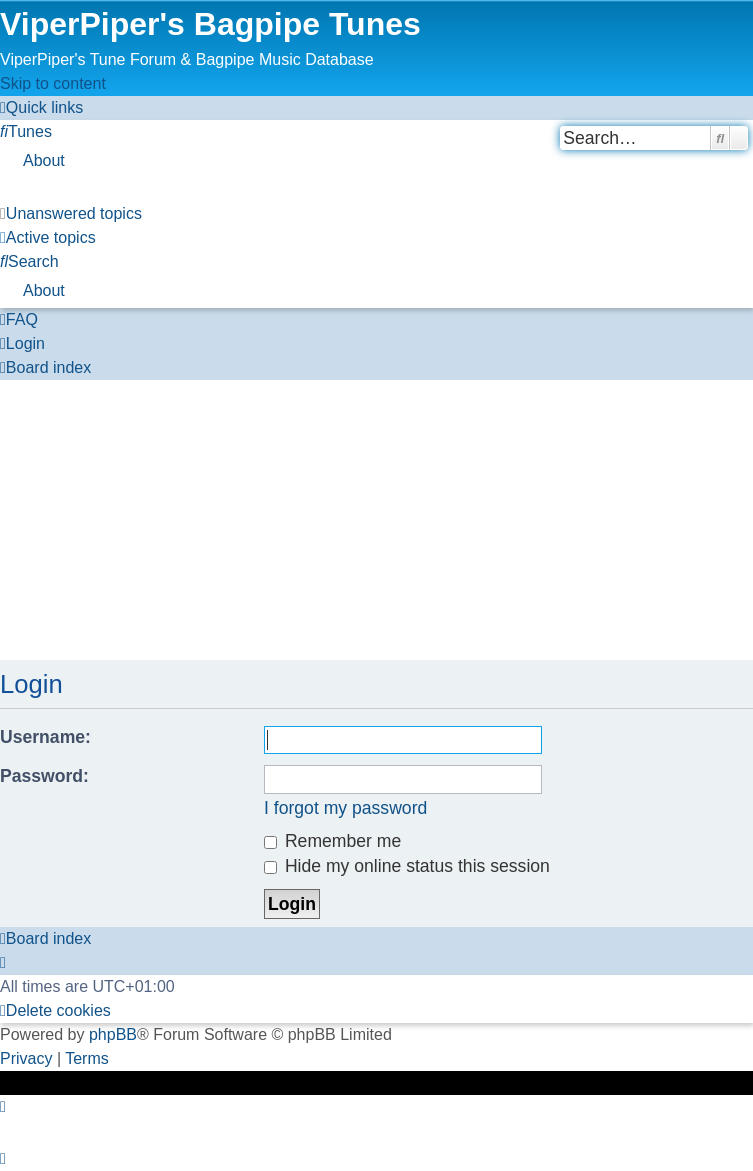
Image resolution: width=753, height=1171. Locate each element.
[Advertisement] (376, 520)
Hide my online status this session (407, 866)
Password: (44, 776)
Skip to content (53, 83)
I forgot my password (345, 808)
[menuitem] (26, 131)
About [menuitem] (44, 160)
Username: (45, 737)
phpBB (113, 1034)
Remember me (332, 841)
